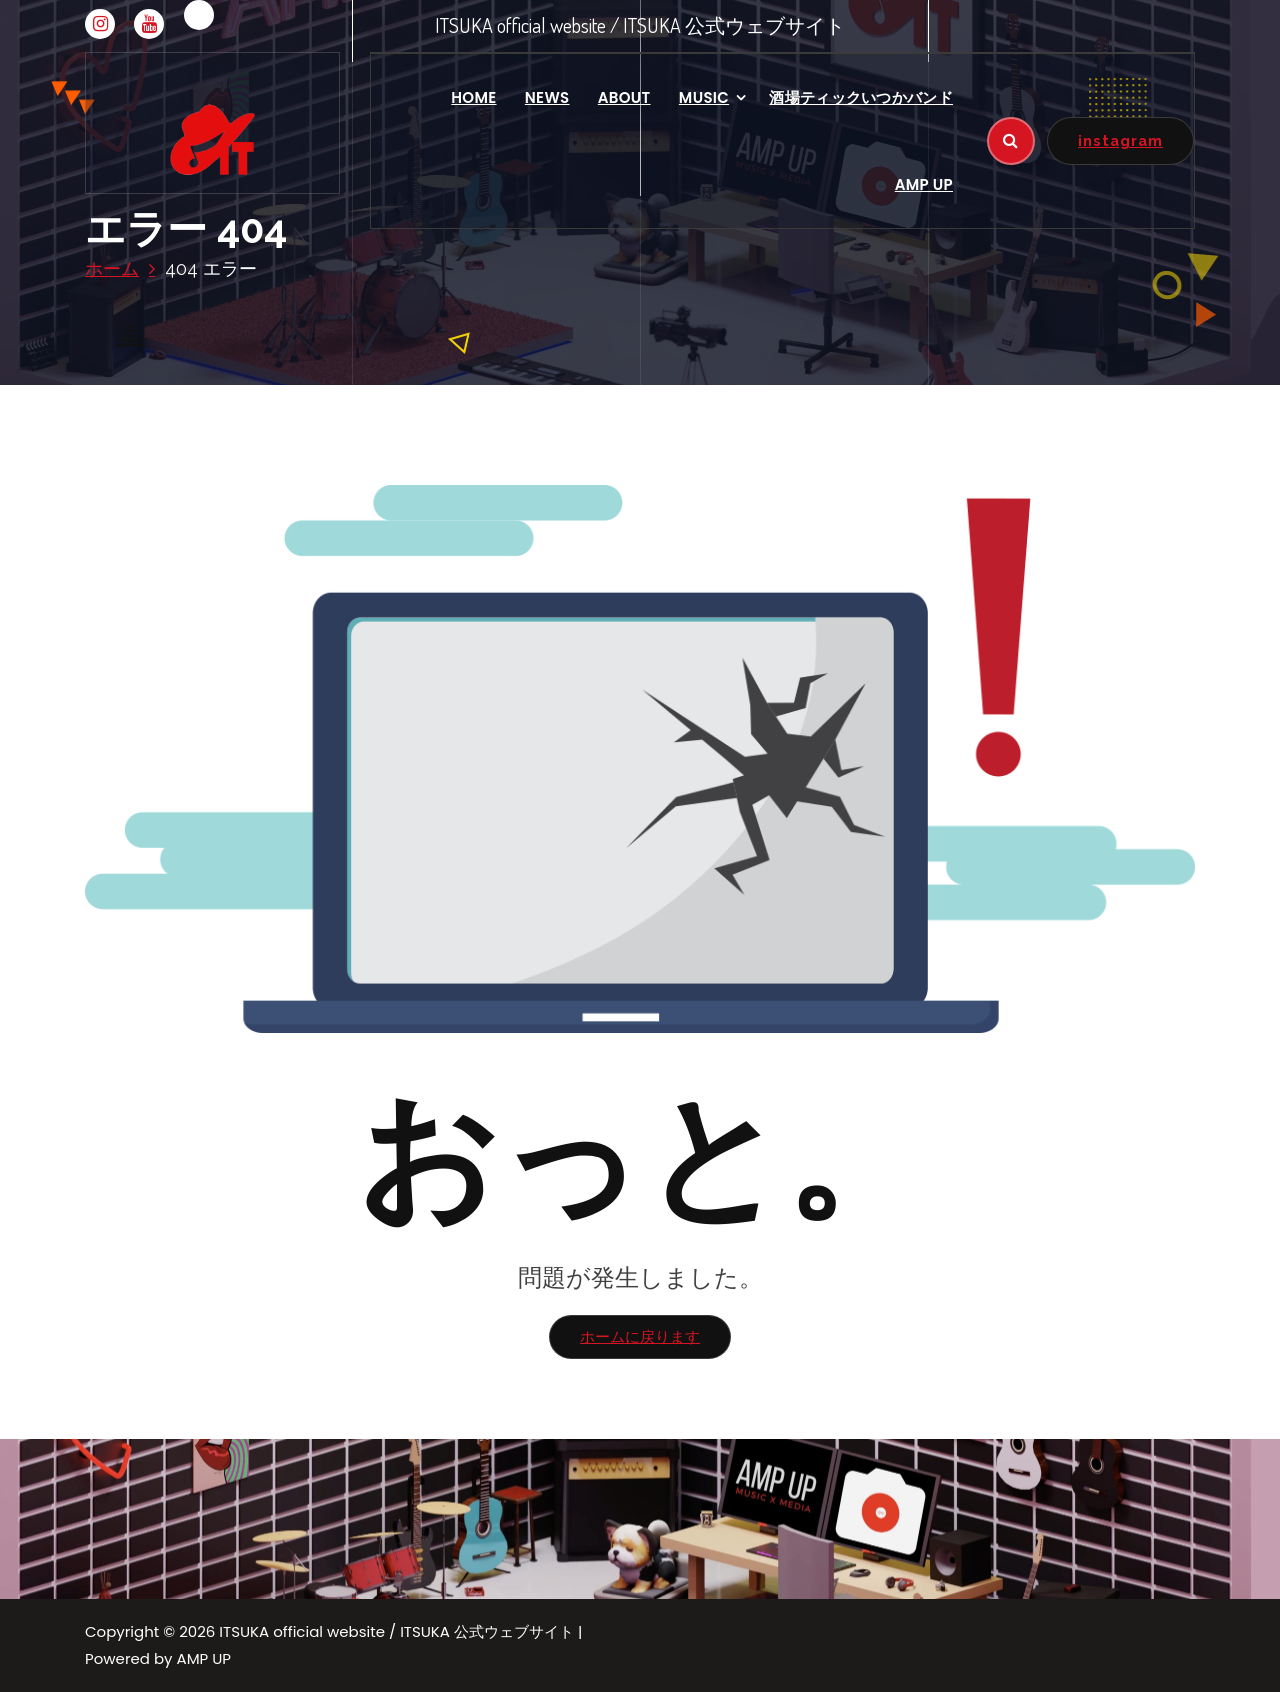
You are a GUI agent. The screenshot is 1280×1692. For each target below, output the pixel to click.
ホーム (112, 268)
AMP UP (924, 184)
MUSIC (704, 97)
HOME (473, 97)
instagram (1120, 140)
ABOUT (624, 97)
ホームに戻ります (640, 1336)
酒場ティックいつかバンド (861, 97)
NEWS (547, 97)
